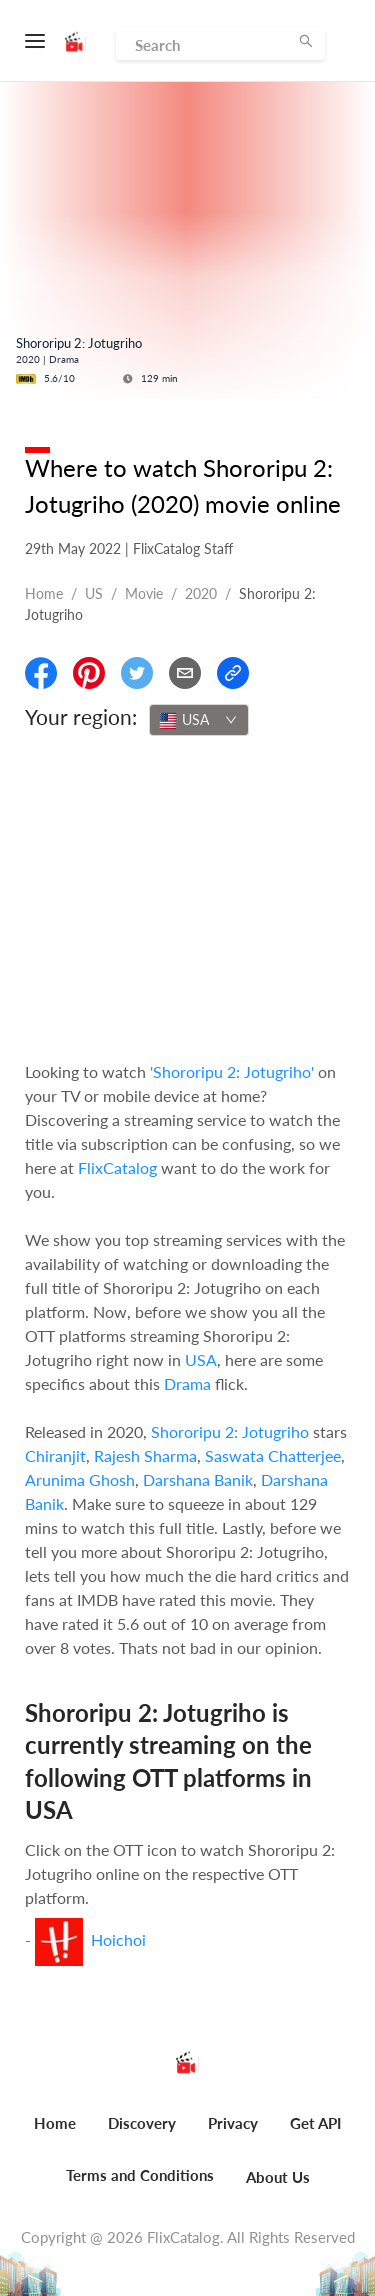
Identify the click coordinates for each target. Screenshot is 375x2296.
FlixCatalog (117, 1167)
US (94, 593)
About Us (278, 2177)
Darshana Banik (198, 1479)
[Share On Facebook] (41, 673)
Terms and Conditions (140, 2175)
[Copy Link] (233, 673)
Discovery (142, 2123)
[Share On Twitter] (137, 673)
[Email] (185, 673)
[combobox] (199, 720)
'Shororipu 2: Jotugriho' (232, 1071)
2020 (201, 593)
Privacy (233, 2123)
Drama (187, 1383)
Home (44, 593)
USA (201, 1359)
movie (144, 593)
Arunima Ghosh (80, 1479)
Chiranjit (55, 1455)
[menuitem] (55, 2134)
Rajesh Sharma (145, 1455)
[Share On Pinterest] (89, 673)
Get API (315, 2123)
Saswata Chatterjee (273, 1455)
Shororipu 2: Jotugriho (230, 1431)
